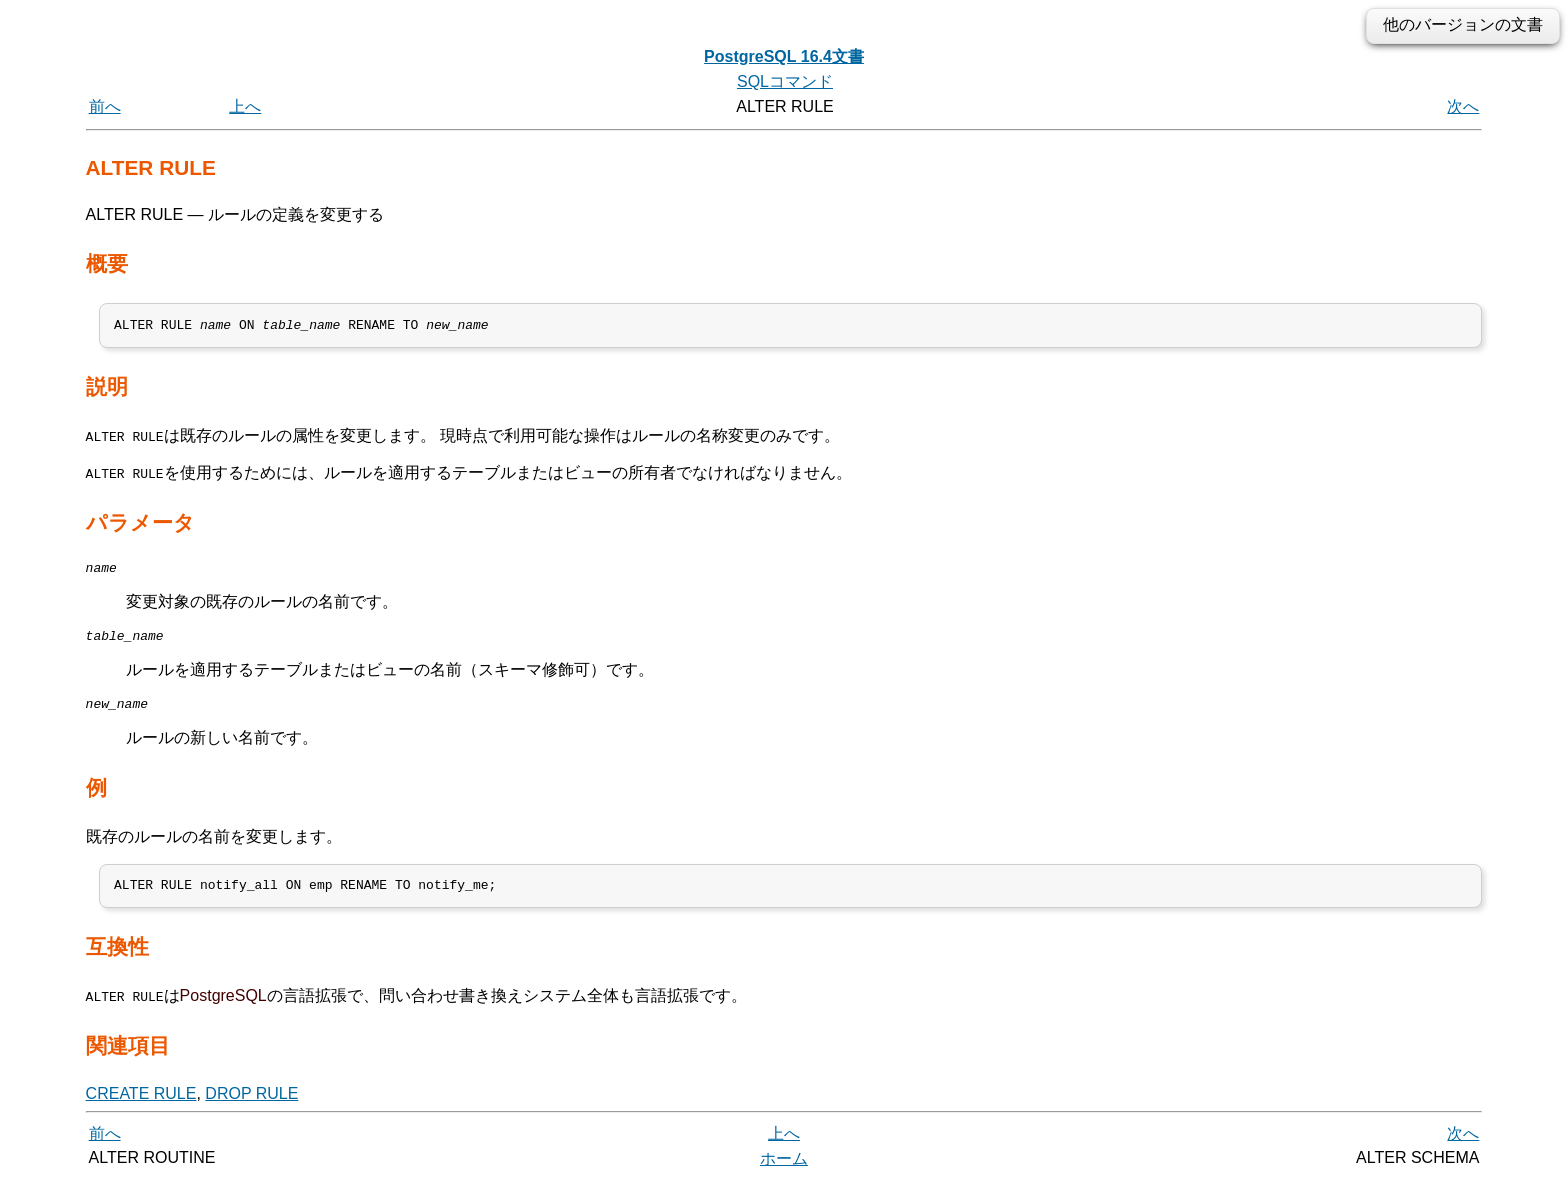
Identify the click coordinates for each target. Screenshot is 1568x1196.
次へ (1463, 106)
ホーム (784, 1173)
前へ (105, 106)
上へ (245, 106)
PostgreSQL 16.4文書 (784, 56)
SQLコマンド (785, 81)
